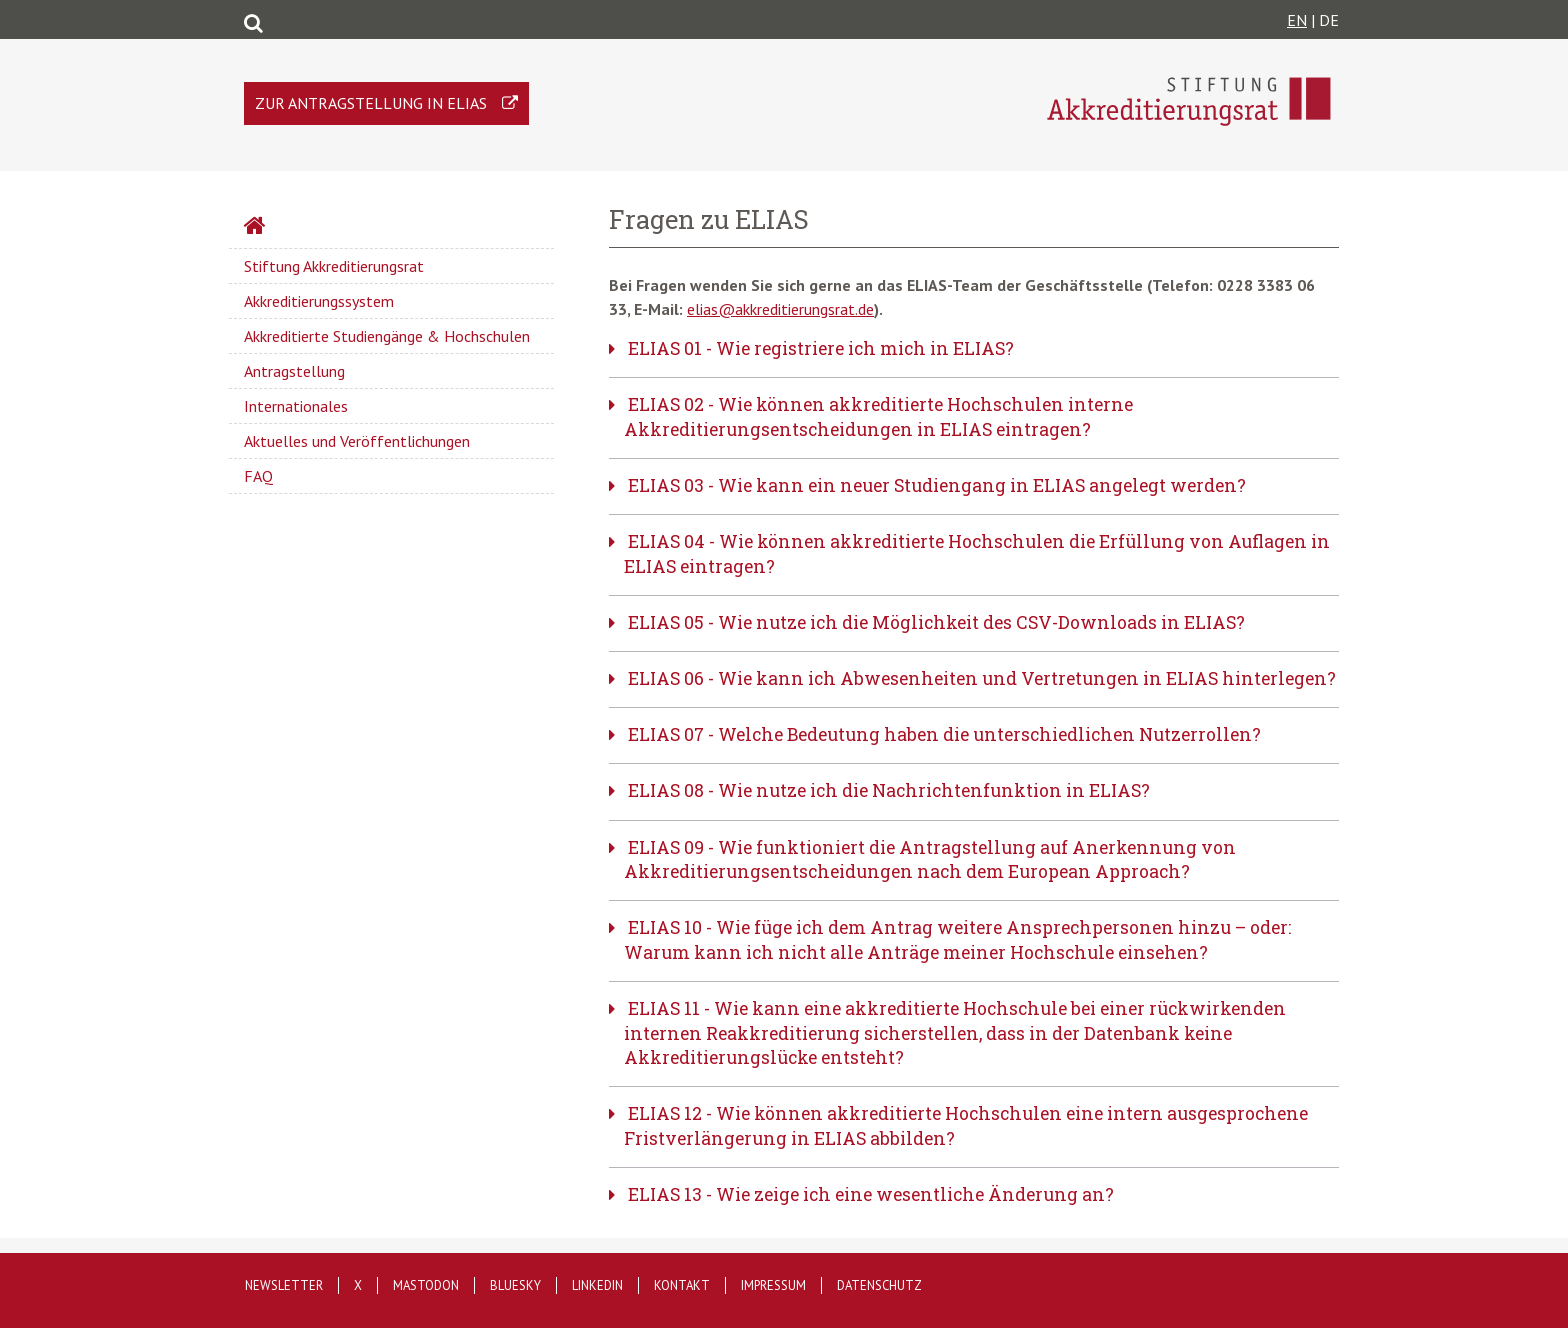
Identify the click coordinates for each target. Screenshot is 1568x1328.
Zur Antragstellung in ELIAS (371, 103)
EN (1297, 20)
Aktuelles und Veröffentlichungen (357, 441)
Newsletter (284, 1285)
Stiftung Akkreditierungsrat (334, 266)
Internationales (296, 406)
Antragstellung (294, 371)
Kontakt (682, 1285)
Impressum (773, 1285)
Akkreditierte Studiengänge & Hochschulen (387, 336)
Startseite (308, 228)
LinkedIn (597, 1285)
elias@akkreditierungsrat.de (780, 309)
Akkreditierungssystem (319, 301)
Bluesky (515, 1285)
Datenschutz (879, 1285)
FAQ (258, 476)
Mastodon (426, 1285)
